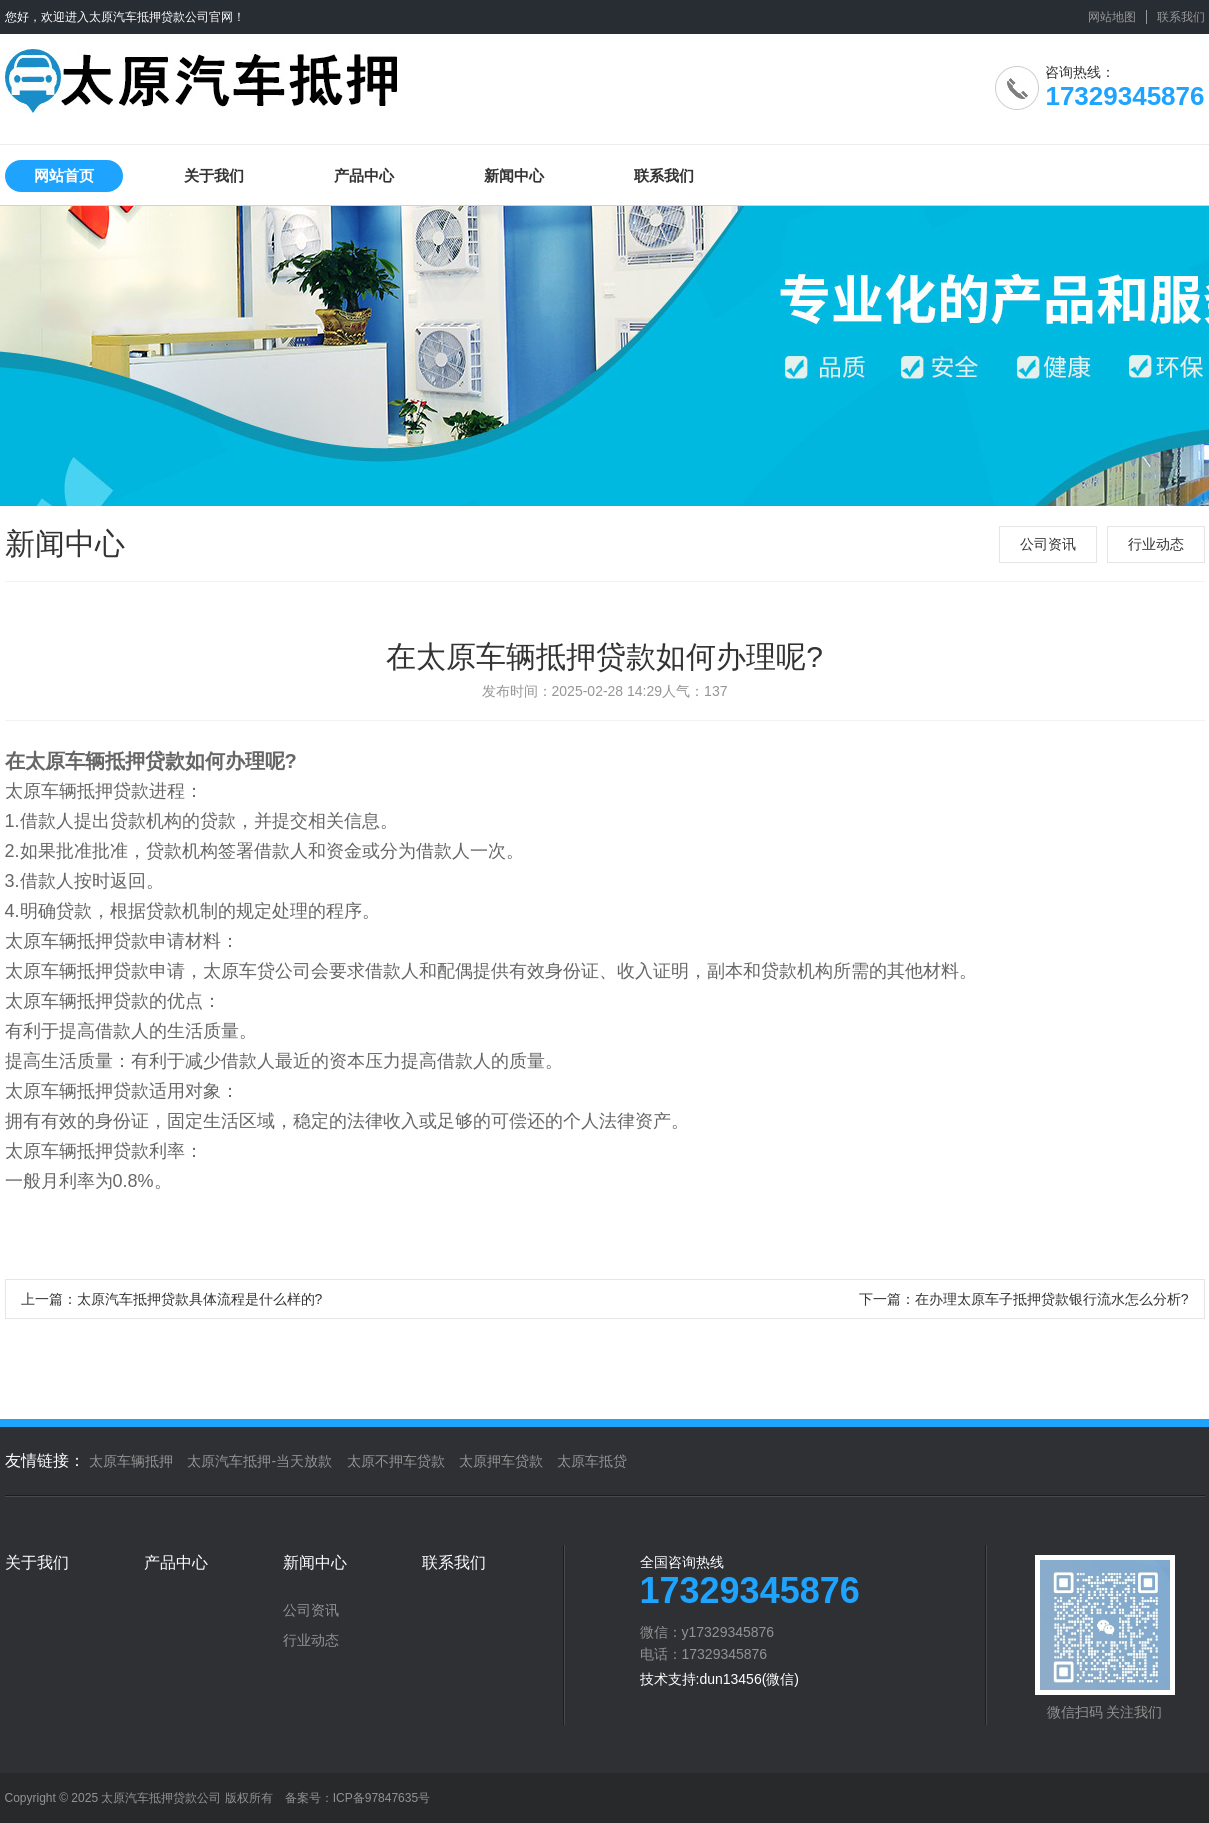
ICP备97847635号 (381, 1798)
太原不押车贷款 (396, 1461)
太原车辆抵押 (131, 1461)
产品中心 (364, 175)
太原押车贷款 (501, 1461)
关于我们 (214, 175)
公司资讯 (1048, 544)
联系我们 (1181, 17)
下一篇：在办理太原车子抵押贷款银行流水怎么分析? (1024, 1299)
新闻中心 (514, 175)
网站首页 (64, 175)
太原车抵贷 (592, 1461)
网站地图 (1112, 17)
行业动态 (1156, 544)
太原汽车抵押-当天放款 (259, 1461)
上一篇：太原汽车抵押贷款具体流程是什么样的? (172, 1299)
